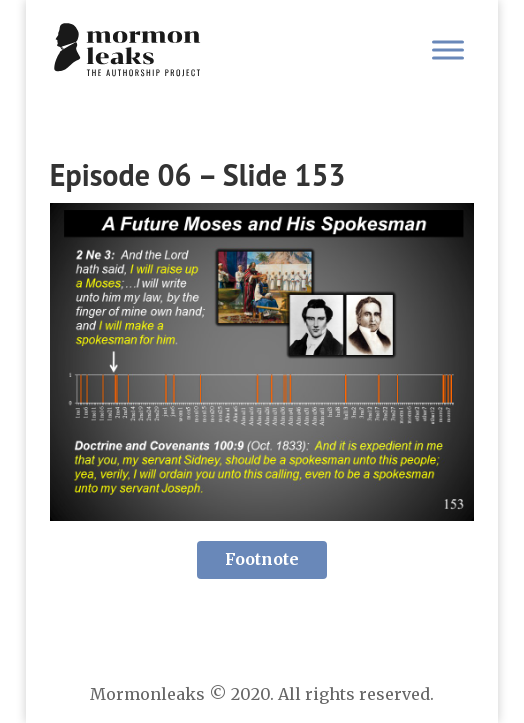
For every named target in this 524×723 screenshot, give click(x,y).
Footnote (262, 559)
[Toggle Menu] (448, 49)
